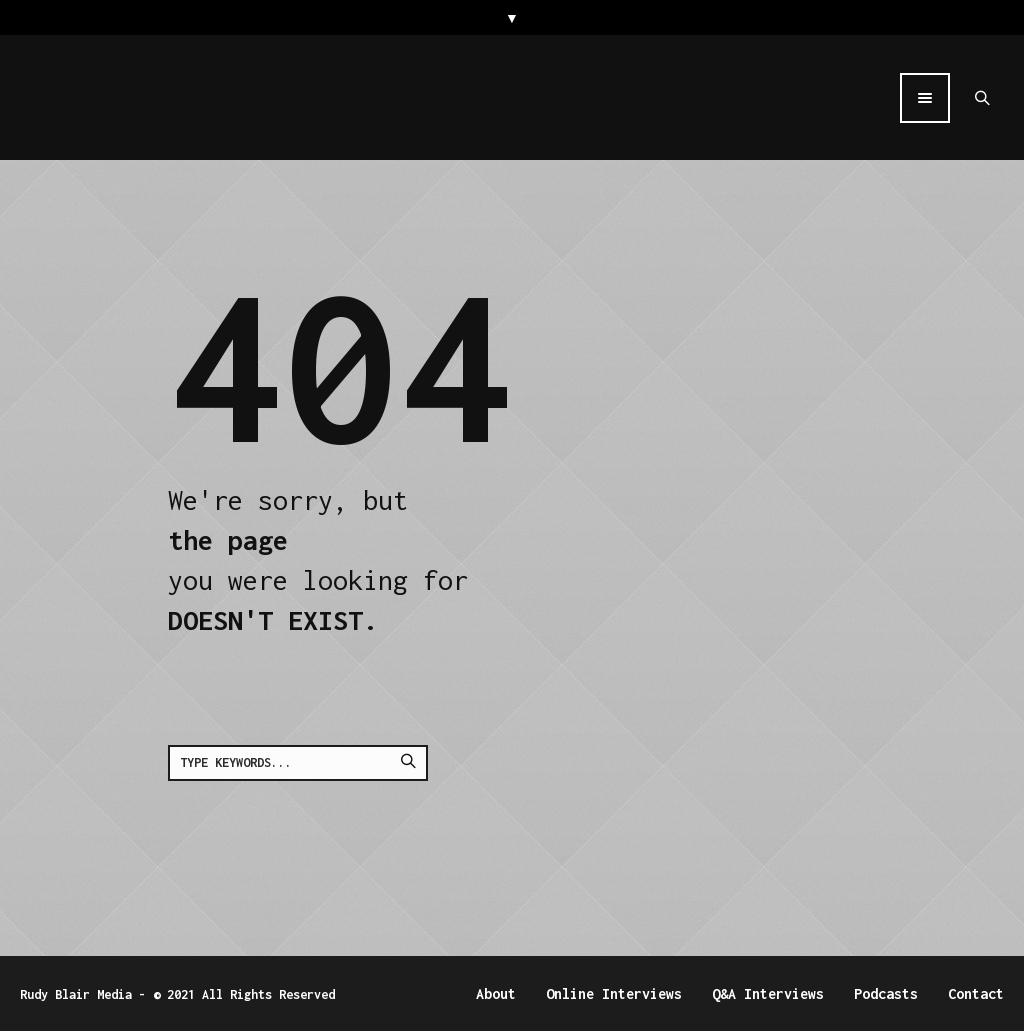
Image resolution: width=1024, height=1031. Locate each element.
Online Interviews (614, 993)
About (496, 993)
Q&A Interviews (768, 993)
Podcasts (886, 993)
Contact (976, 993)
